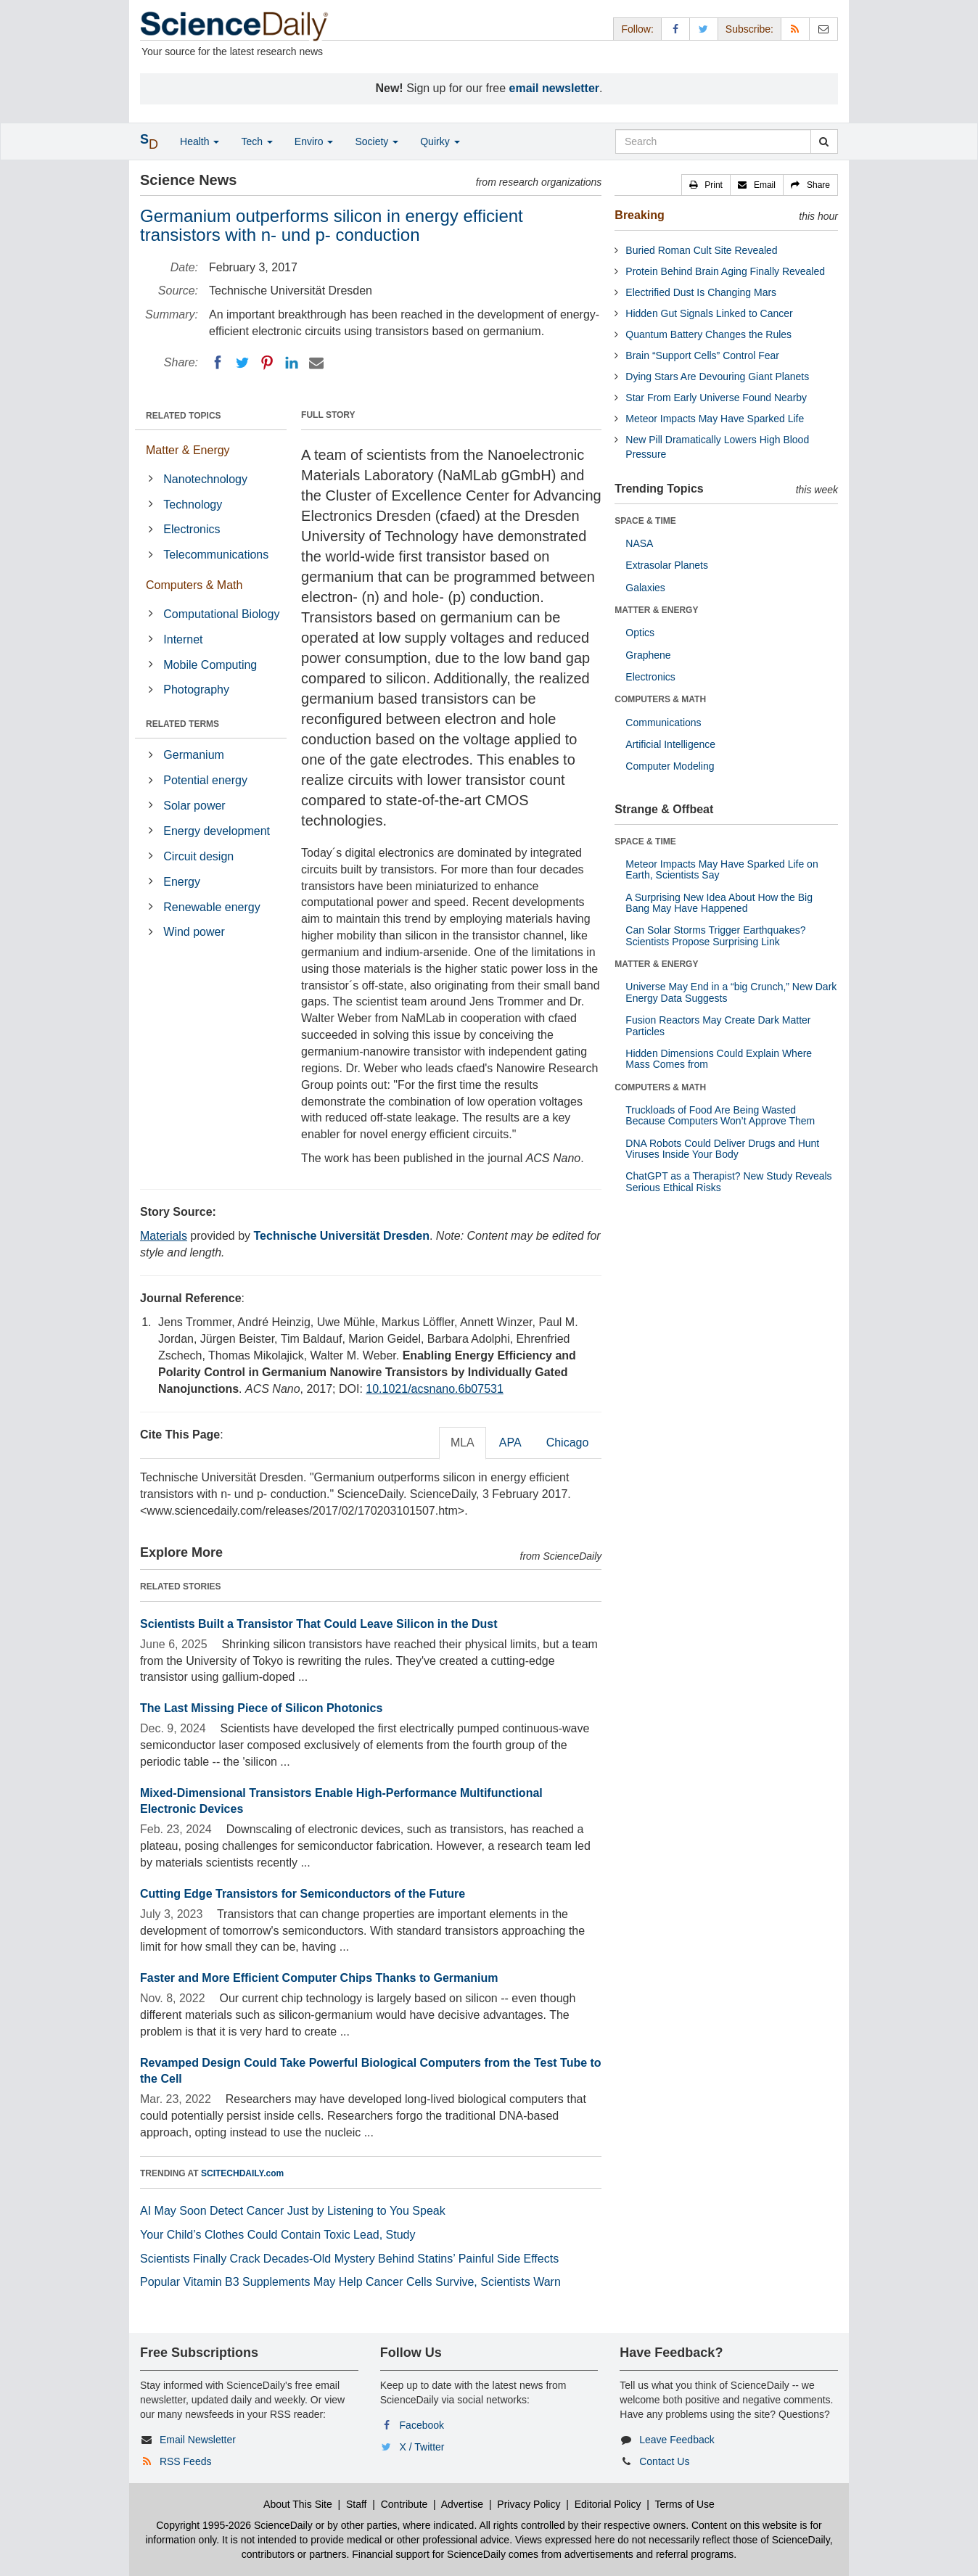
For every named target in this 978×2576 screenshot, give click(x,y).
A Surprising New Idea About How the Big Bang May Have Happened (719, 903)
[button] (706, 185)
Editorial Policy (608, 2504)
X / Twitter (422, 2447)
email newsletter (554, 88)
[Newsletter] (823, 28)
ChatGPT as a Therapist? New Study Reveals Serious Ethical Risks (728, 1181)
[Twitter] (242, 362)
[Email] (316, 362)
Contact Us (664, 2461)
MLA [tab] (462, 1442)
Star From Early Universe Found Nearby (716, 397)
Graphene (647, 655)
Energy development (216, 831)
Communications (663, 722)
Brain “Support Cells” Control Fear (702, 355)
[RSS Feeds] (795, 28)
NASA (639, 543)
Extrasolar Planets (666, 565)
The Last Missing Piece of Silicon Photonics (261, 1708)
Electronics (191, 529)
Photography (196, 689)
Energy (181, 882)
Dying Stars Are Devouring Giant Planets (717, 376)
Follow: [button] (637, 29)
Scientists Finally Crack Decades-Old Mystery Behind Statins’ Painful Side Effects (349, 2258)
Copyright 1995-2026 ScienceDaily (234, 2525)
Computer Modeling (669, 766)
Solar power (194, 805)
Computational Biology (221, 614)
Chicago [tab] (567, 1442)
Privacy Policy (528, 2504)
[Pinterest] (267, 362)
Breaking (639, 215)
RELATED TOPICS (183, 416)
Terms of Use (684, 2504)
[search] (824, 141)
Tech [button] (256, 141)
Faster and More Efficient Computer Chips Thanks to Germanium (319, 1978)
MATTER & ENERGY (656, 610)
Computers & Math (194, 585)
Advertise (462, 2504)
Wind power (193, 932)
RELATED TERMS (182, 724)
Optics (639, 632)
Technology (192, 504)
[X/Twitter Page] (703, 28)
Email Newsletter (198, 2439)
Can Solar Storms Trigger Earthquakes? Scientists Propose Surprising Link (715, 935)
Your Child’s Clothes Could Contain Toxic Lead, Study (278, 2235)
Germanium (193, 755)
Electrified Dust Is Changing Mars (700, 292)
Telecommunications (215, 554)
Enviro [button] (314, 141)
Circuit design (198, 856)
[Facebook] (217, 362)
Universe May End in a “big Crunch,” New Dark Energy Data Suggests (731, 992)
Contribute (404, 2504)
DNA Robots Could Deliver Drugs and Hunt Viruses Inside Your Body (722, 1148)
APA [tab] (510, 1442)
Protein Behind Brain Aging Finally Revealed (725, 271)
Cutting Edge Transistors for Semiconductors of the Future (302, 1894)
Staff (356, 2504)
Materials (163, 1236)
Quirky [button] (439, 141)
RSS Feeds (186, 2461)
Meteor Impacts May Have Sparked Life (714, 418)
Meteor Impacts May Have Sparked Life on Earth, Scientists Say (721, 869)
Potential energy (205, 780)
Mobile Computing (210, 665)
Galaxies (645, 587)
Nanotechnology (205, 479)
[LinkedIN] (291, 362)
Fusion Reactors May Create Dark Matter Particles (717, 1025)
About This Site (297, 2504)
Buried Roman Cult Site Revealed (701, 250)
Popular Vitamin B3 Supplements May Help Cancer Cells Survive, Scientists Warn (350, 2282)
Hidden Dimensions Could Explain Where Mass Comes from (718, 1059)
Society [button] (376, 141)
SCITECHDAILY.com (242, 2173)
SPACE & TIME (645, 521)
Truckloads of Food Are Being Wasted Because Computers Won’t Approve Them (720, 1115)
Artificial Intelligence (670, 744)
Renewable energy (211, 907)
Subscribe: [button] (749, 29)
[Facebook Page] (675, 28)
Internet (182, 639)
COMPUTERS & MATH (660, 699)
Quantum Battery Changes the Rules (708, 334)
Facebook (422, 2425)
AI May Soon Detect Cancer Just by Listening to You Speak (292, 2211)
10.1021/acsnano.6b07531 (435, 1389)
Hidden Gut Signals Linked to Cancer (708, 313)
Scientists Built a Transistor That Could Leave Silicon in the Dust (319, 1624)
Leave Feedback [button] (677, 2439)
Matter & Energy (188, 450)
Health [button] (199, 141)
